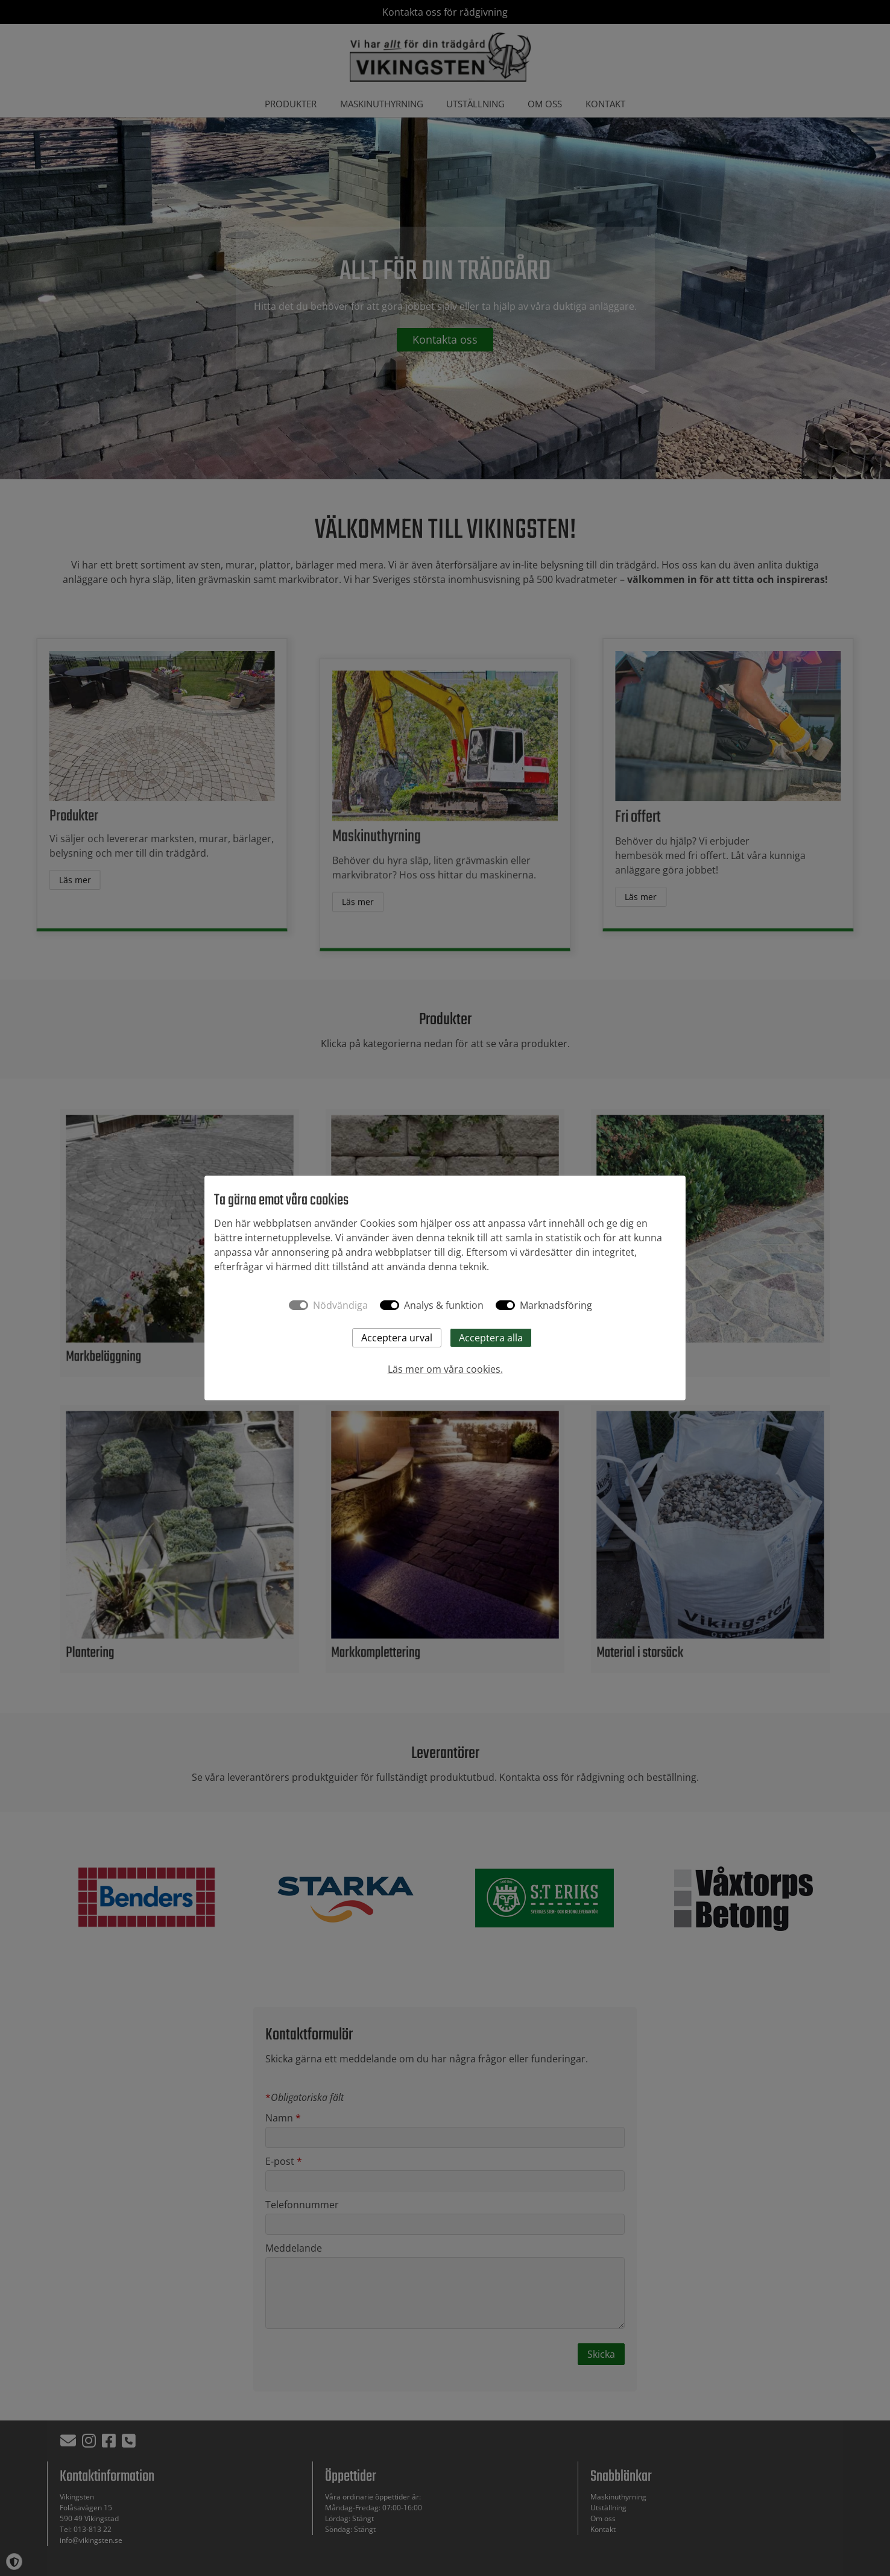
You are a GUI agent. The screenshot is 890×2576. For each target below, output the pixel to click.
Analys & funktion (444, 1305)
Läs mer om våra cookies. (445, 1369)
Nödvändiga (340, 1305)
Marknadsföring (556, 1305)
